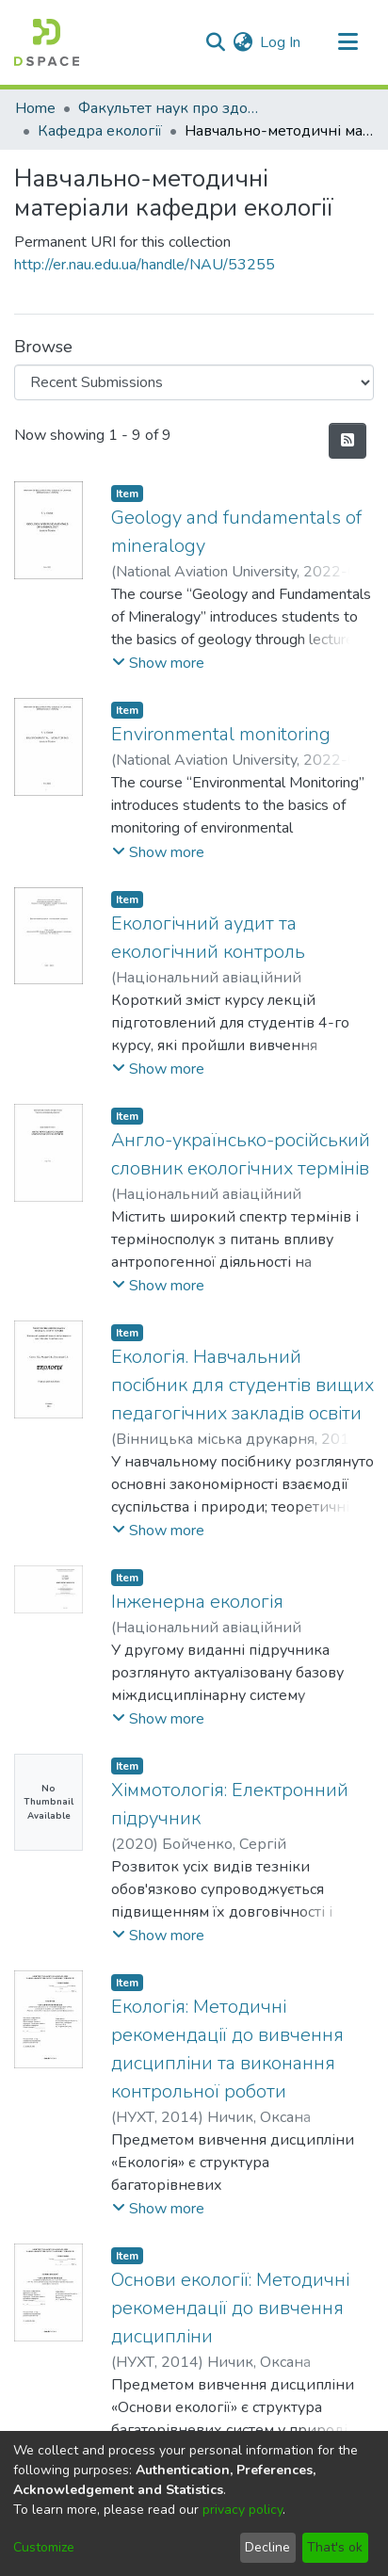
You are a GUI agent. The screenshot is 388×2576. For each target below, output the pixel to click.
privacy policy (242, 2510)
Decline (267, 2547)
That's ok (335, 2547)
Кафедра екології (100, 131)
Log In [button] (281, 42)
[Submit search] (215, 42)
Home (35, 108)
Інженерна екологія (197, 1601)
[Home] (46, 42)
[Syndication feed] (347, 441)
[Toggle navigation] (347, 42)
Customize (43, 2547)
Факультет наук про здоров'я (172, 108)
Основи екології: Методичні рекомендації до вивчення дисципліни (230, 2308)
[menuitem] (242, 42)
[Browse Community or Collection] (194, 382)
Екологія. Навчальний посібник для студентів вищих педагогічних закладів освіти (242, 1385)
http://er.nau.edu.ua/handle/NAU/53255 (144, 264)
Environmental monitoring (221, 734)
